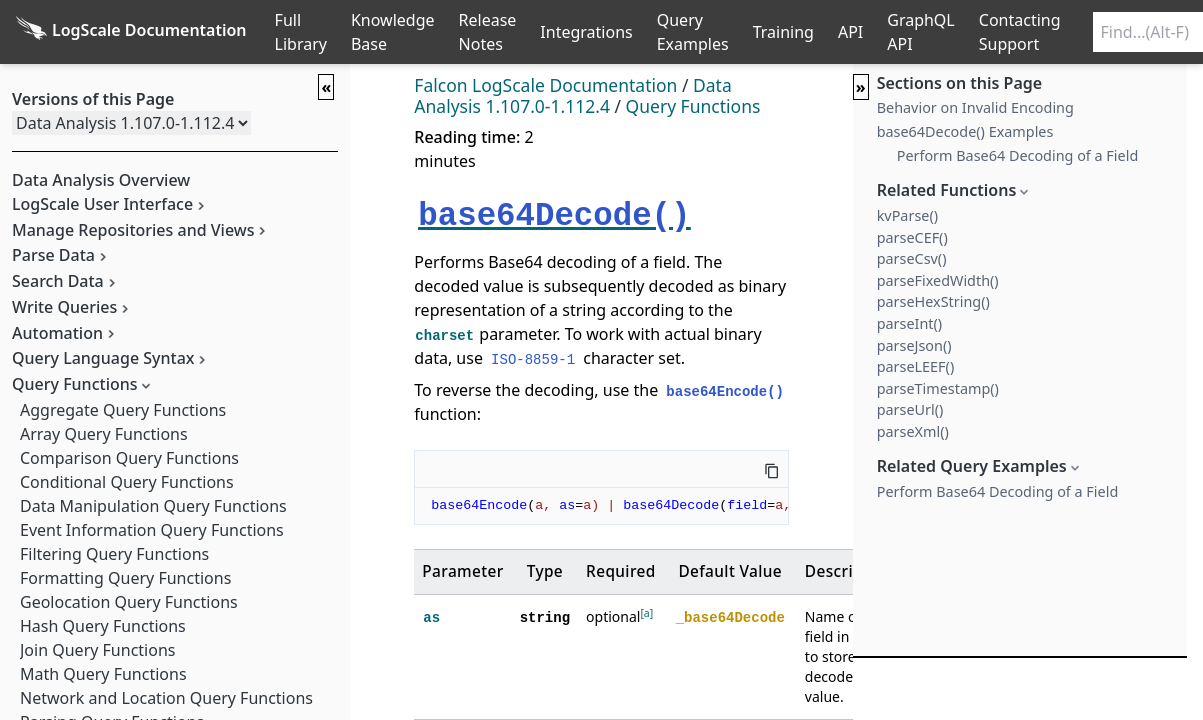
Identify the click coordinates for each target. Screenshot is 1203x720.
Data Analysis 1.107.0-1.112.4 (572, 96)
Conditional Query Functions (127, 482)
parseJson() (914, 345)
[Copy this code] (772, 469)
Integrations (586, 32)
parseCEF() (912, 237)
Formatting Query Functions (125, 578)
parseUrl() (910, 409)
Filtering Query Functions (114, 554)
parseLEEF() (916, 366)
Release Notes (488, 32)
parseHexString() (933, 301)
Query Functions (693, 106)
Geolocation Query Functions (129, 602)
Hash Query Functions (103, 626)
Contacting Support (1020, 32)
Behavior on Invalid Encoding (975, 107)
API (850, 32)
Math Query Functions (103, 674)
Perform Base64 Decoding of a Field (1018, 155)
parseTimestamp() (938, 388)
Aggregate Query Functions (123, 410)
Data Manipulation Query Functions (153, 506)
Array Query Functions (104, 434)
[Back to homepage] (131, 32)
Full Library (301, 32)
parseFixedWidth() (938, 280)
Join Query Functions (97, 650)
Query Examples (693, 32)
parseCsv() (912, 258)
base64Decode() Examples (965, 131)
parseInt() (909, 323)
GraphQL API (921, 32)
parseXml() (913, 431)
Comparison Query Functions (129, 458)
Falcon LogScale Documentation (545, 85)
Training (783, 32)
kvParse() (907, 215)
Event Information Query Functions (152, 530)
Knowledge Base (393, 32)
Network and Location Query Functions (166, 698)
